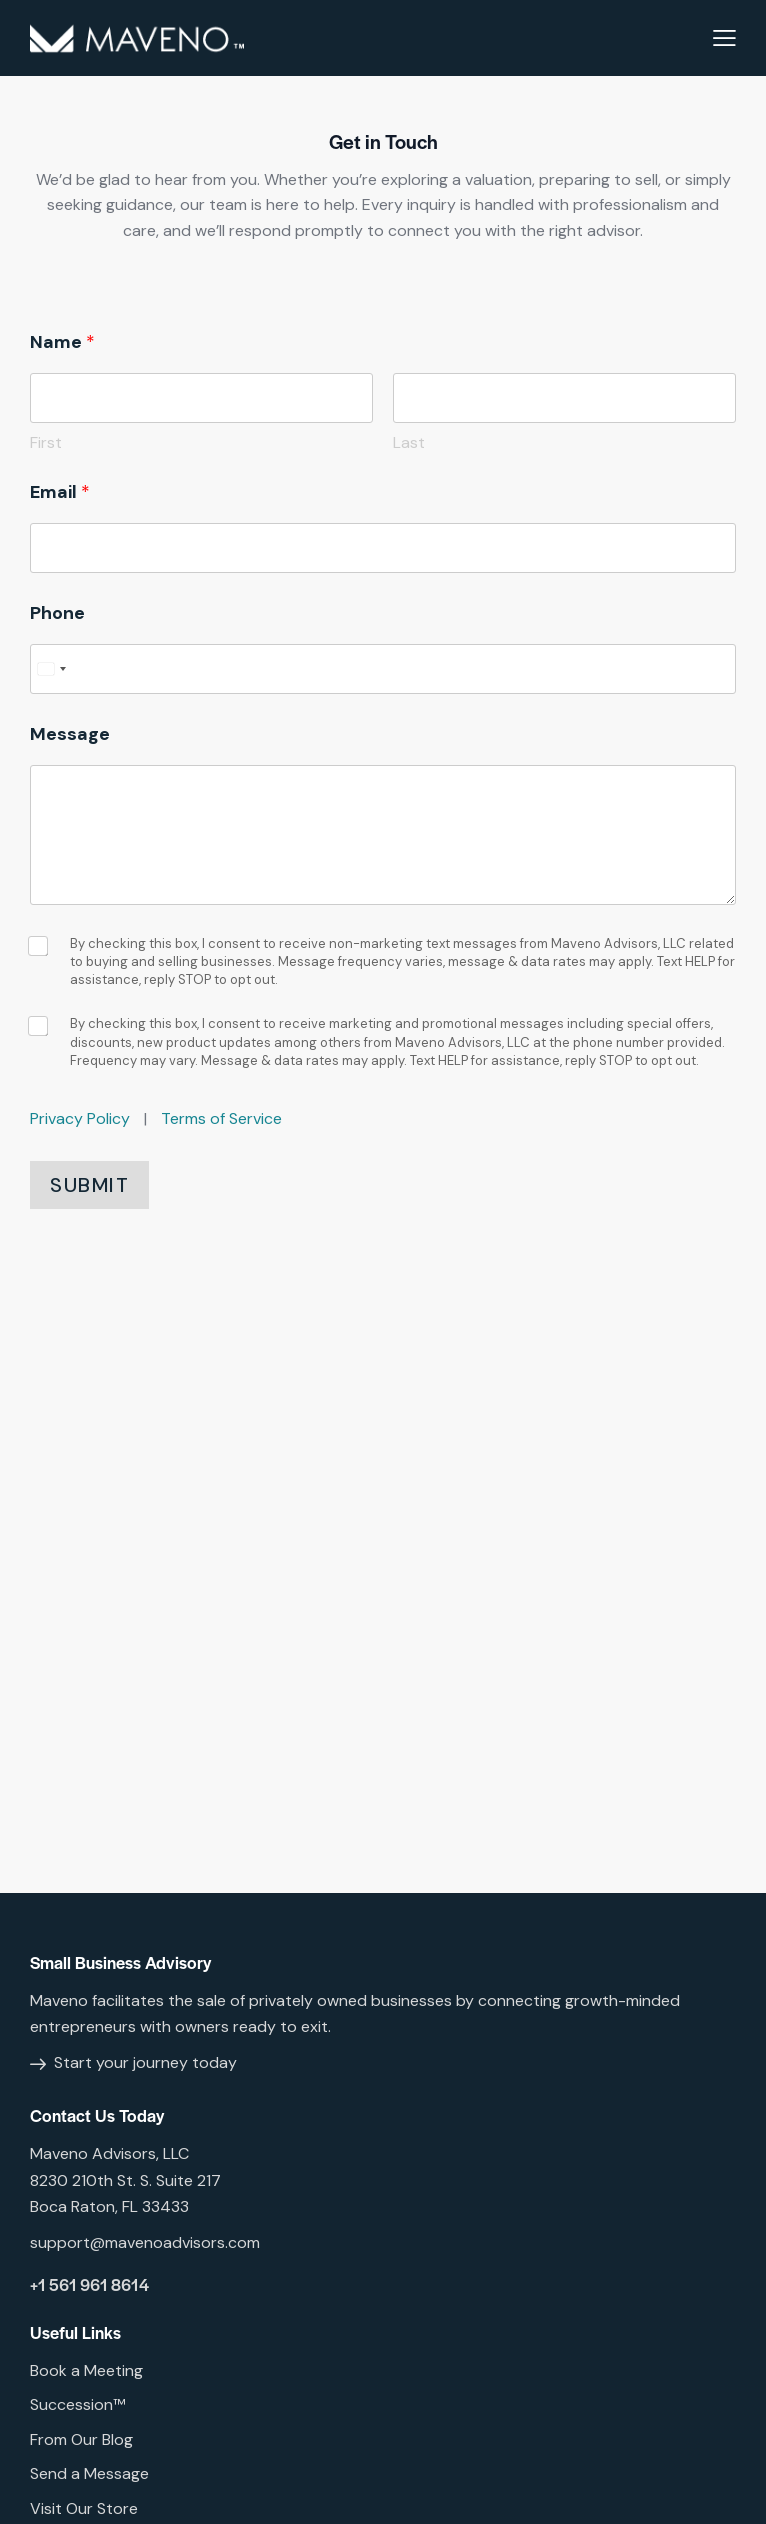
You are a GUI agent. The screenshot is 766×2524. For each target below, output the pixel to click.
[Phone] (383, 669)
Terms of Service (221, 1118)
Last (409, 442)
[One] (383, 1598)
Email (60, 492)
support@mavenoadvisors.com (145, 2242)
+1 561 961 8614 (89, 2284)
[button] (724, 37)
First (46, 442)
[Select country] (51, 669)
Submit (89, 1185)
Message (70, 734)
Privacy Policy (80, 1118)
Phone (57, 613)
